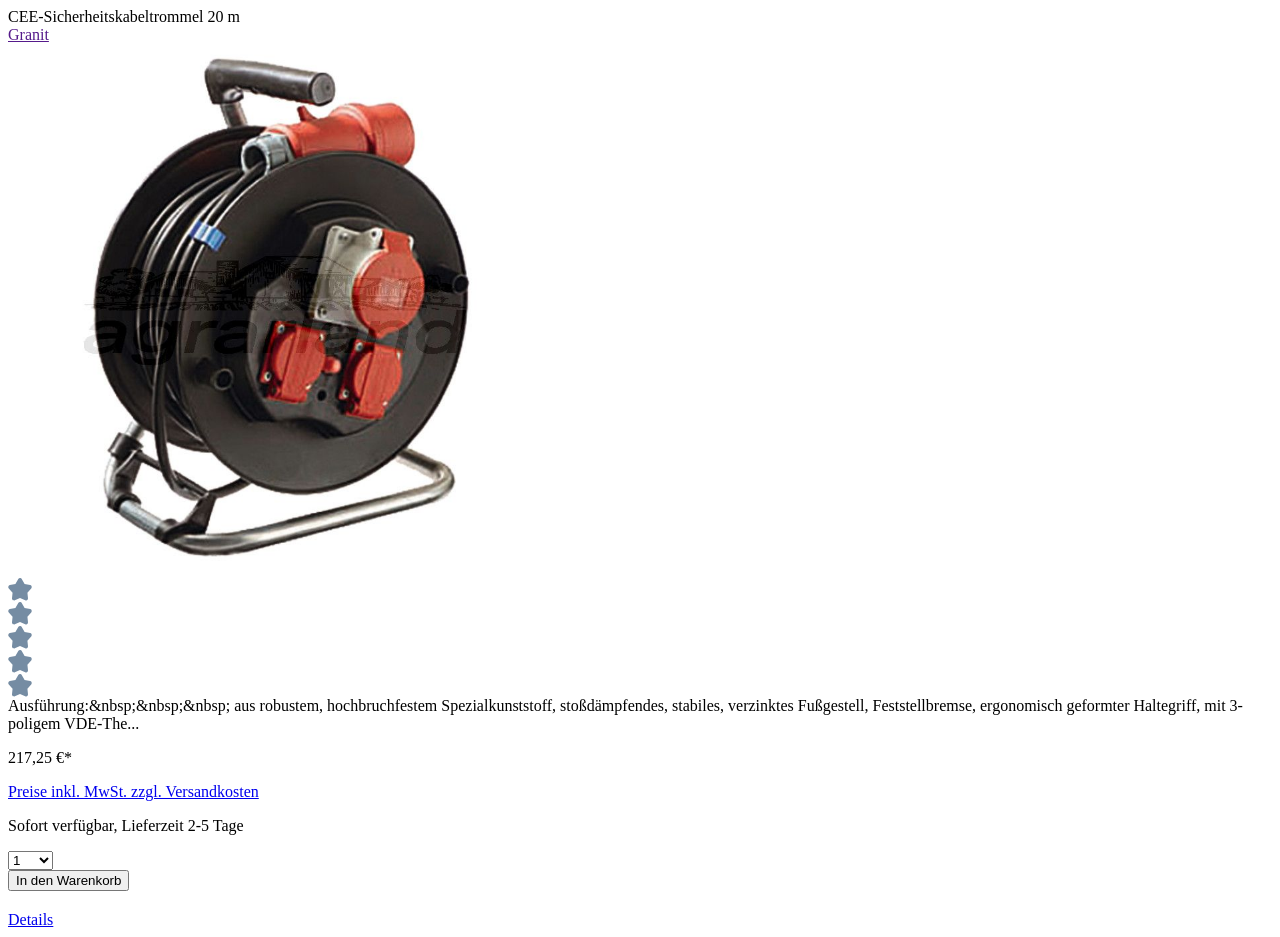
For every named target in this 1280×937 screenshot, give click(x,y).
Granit (28, 34)
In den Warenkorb (68, 880)
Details (30, 919)
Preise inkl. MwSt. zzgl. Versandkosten (133, 791)
